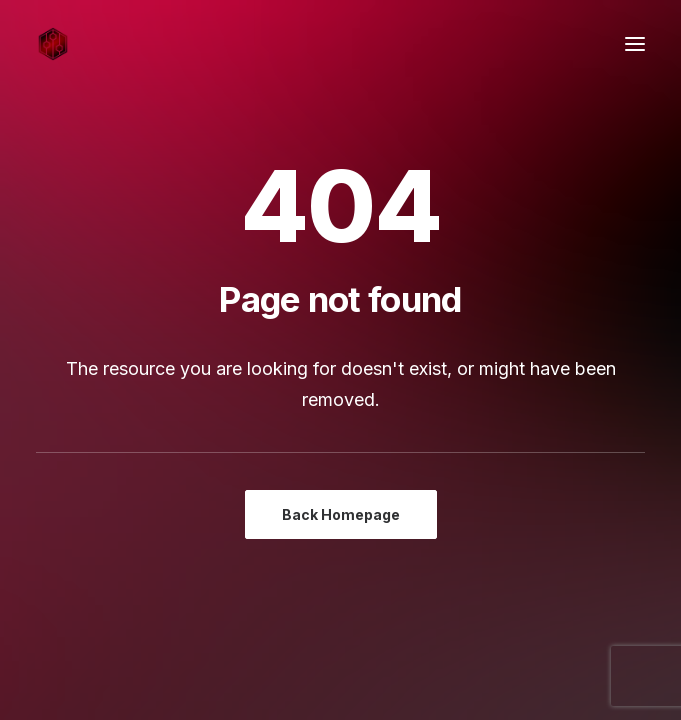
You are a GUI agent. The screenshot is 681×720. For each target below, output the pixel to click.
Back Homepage (341, 514)
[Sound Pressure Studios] (53, 44)
